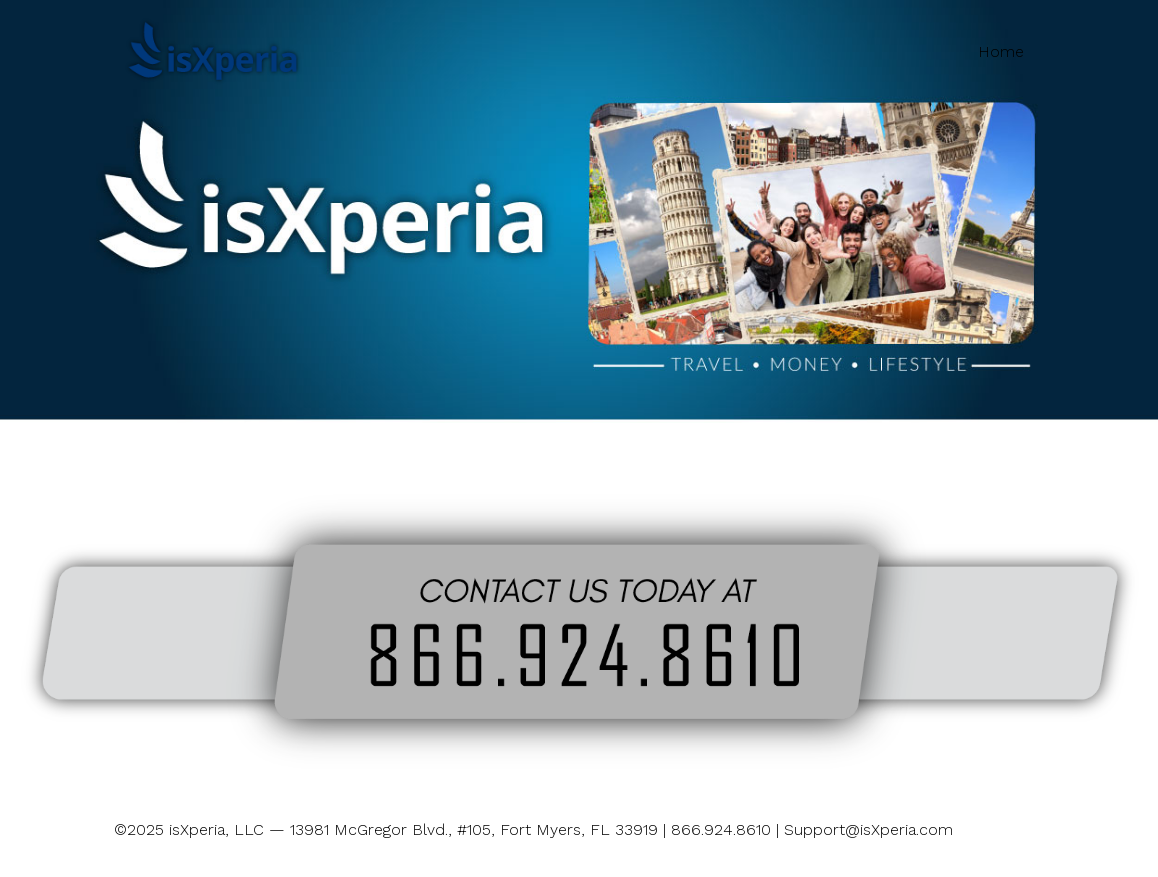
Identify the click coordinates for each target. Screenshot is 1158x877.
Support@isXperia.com (868, 829)
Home (1001, 51)
